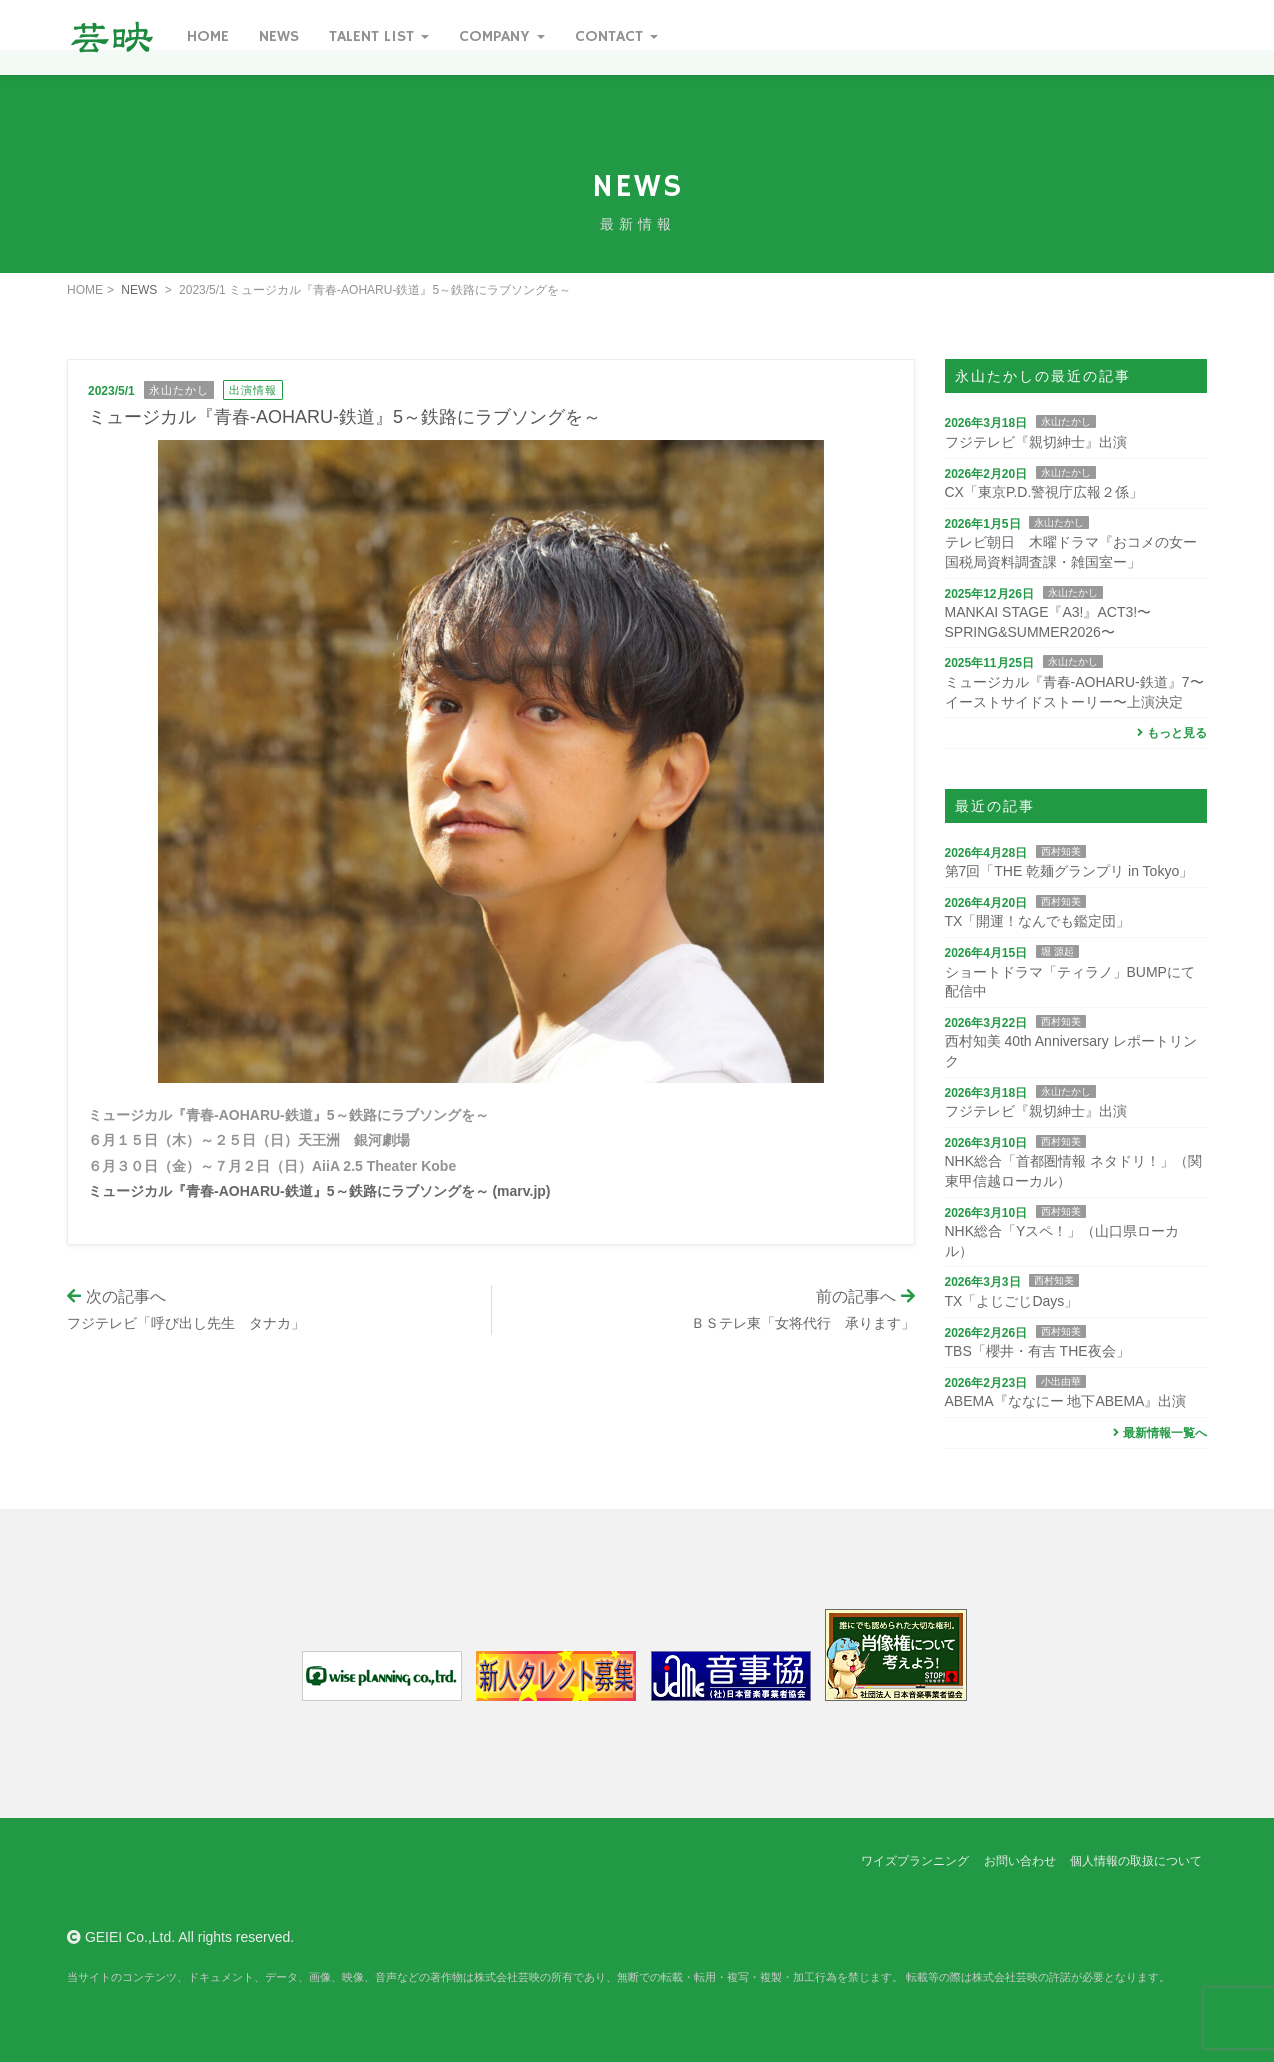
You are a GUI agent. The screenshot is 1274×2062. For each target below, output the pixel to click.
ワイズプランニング (915, 1861)
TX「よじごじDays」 (1012, 1301)
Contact (616, 37)
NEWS (139, 290)
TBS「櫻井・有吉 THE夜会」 (1037, 1351)
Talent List (379, 37)
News (279, 37)
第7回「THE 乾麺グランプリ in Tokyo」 (1069, 871)
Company (502, 37)
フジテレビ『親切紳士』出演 (1036, 442)
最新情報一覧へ (1157, 1433)
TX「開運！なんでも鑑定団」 (1038, 921)
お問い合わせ (1020, 1861)
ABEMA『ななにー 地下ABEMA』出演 (1066, 1401)
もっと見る (1169, 733)
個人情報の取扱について (1136, 1861)
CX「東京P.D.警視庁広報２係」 (1044, 492)
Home (208, 37)
